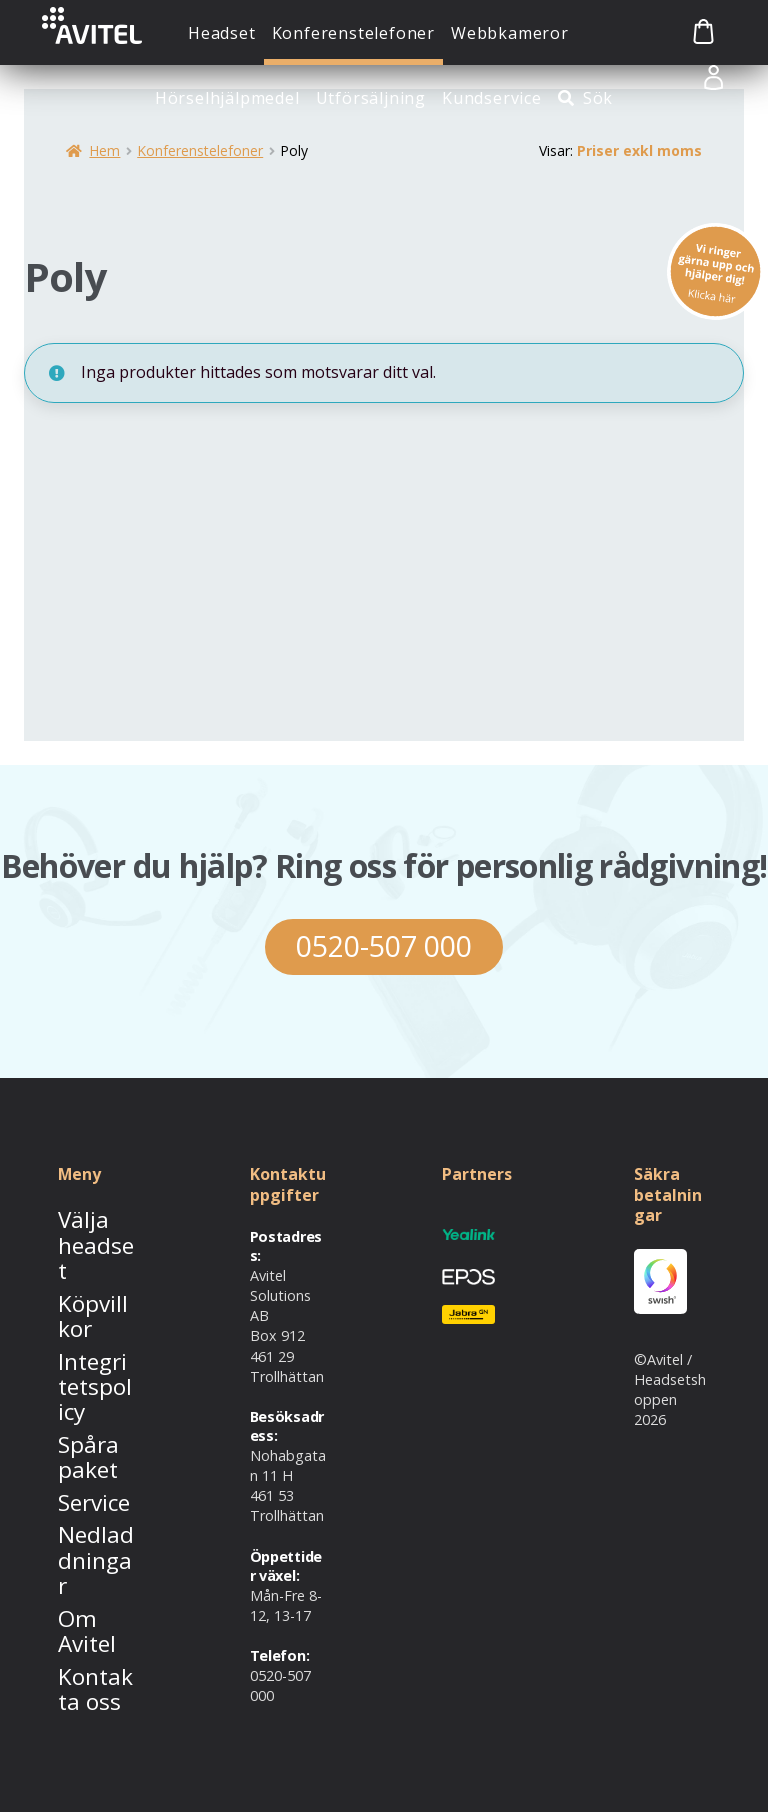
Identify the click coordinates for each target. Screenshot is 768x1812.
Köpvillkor (90, 1271)
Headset (222, 33)
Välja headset (85, 1233)
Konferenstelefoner (353, 33)
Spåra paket (77, 1357)
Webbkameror (510, 33)
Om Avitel (90, 1470)
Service (81, 1395)
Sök (598, 98)
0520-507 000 (384, 949)
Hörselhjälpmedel (227, 98)
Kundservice (492, 98)
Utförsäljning (371, 98)
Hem (104, 150)
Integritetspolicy (93, 1309)
